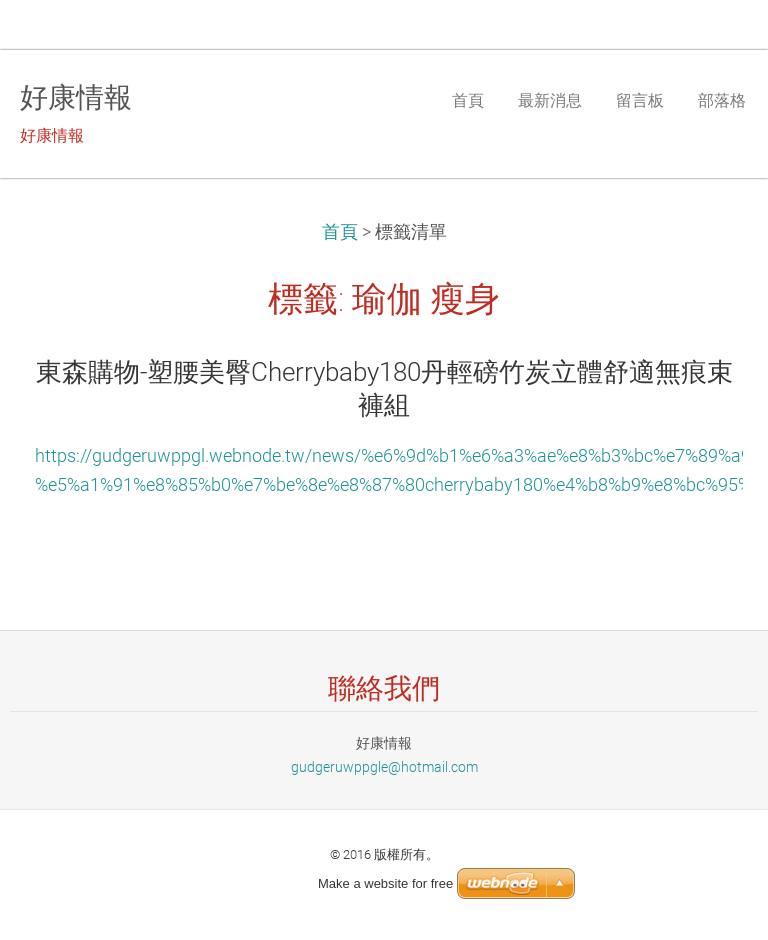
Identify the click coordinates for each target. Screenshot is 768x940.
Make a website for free (385, 883)
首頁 (340, 232)
